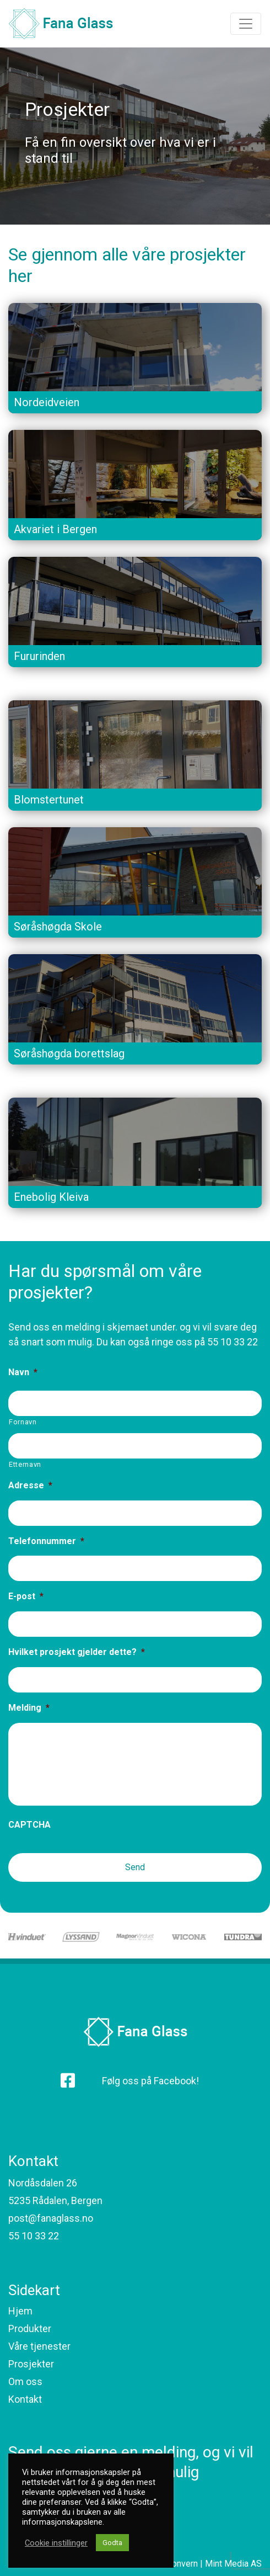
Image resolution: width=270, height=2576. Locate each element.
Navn (22, 1372)
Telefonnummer (46, 1541)
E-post (26, 1596)
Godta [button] (112, 2542)
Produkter (29, 2328)
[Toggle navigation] (245, 24)
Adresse (30, 1485)
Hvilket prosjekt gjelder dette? (76, 1652)
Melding (29, 1707)
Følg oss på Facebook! (150, 2081)
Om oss (25, 2381)
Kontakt (25, 2399)
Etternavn (25, 1464)
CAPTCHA (29, 1824)
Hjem (20, 2311)
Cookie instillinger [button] (56, 2543)
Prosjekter (31, 2364)
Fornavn (23, 1422)
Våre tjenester (39, 2346)
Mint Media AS (233, 2563)
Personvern (175, 2563)
